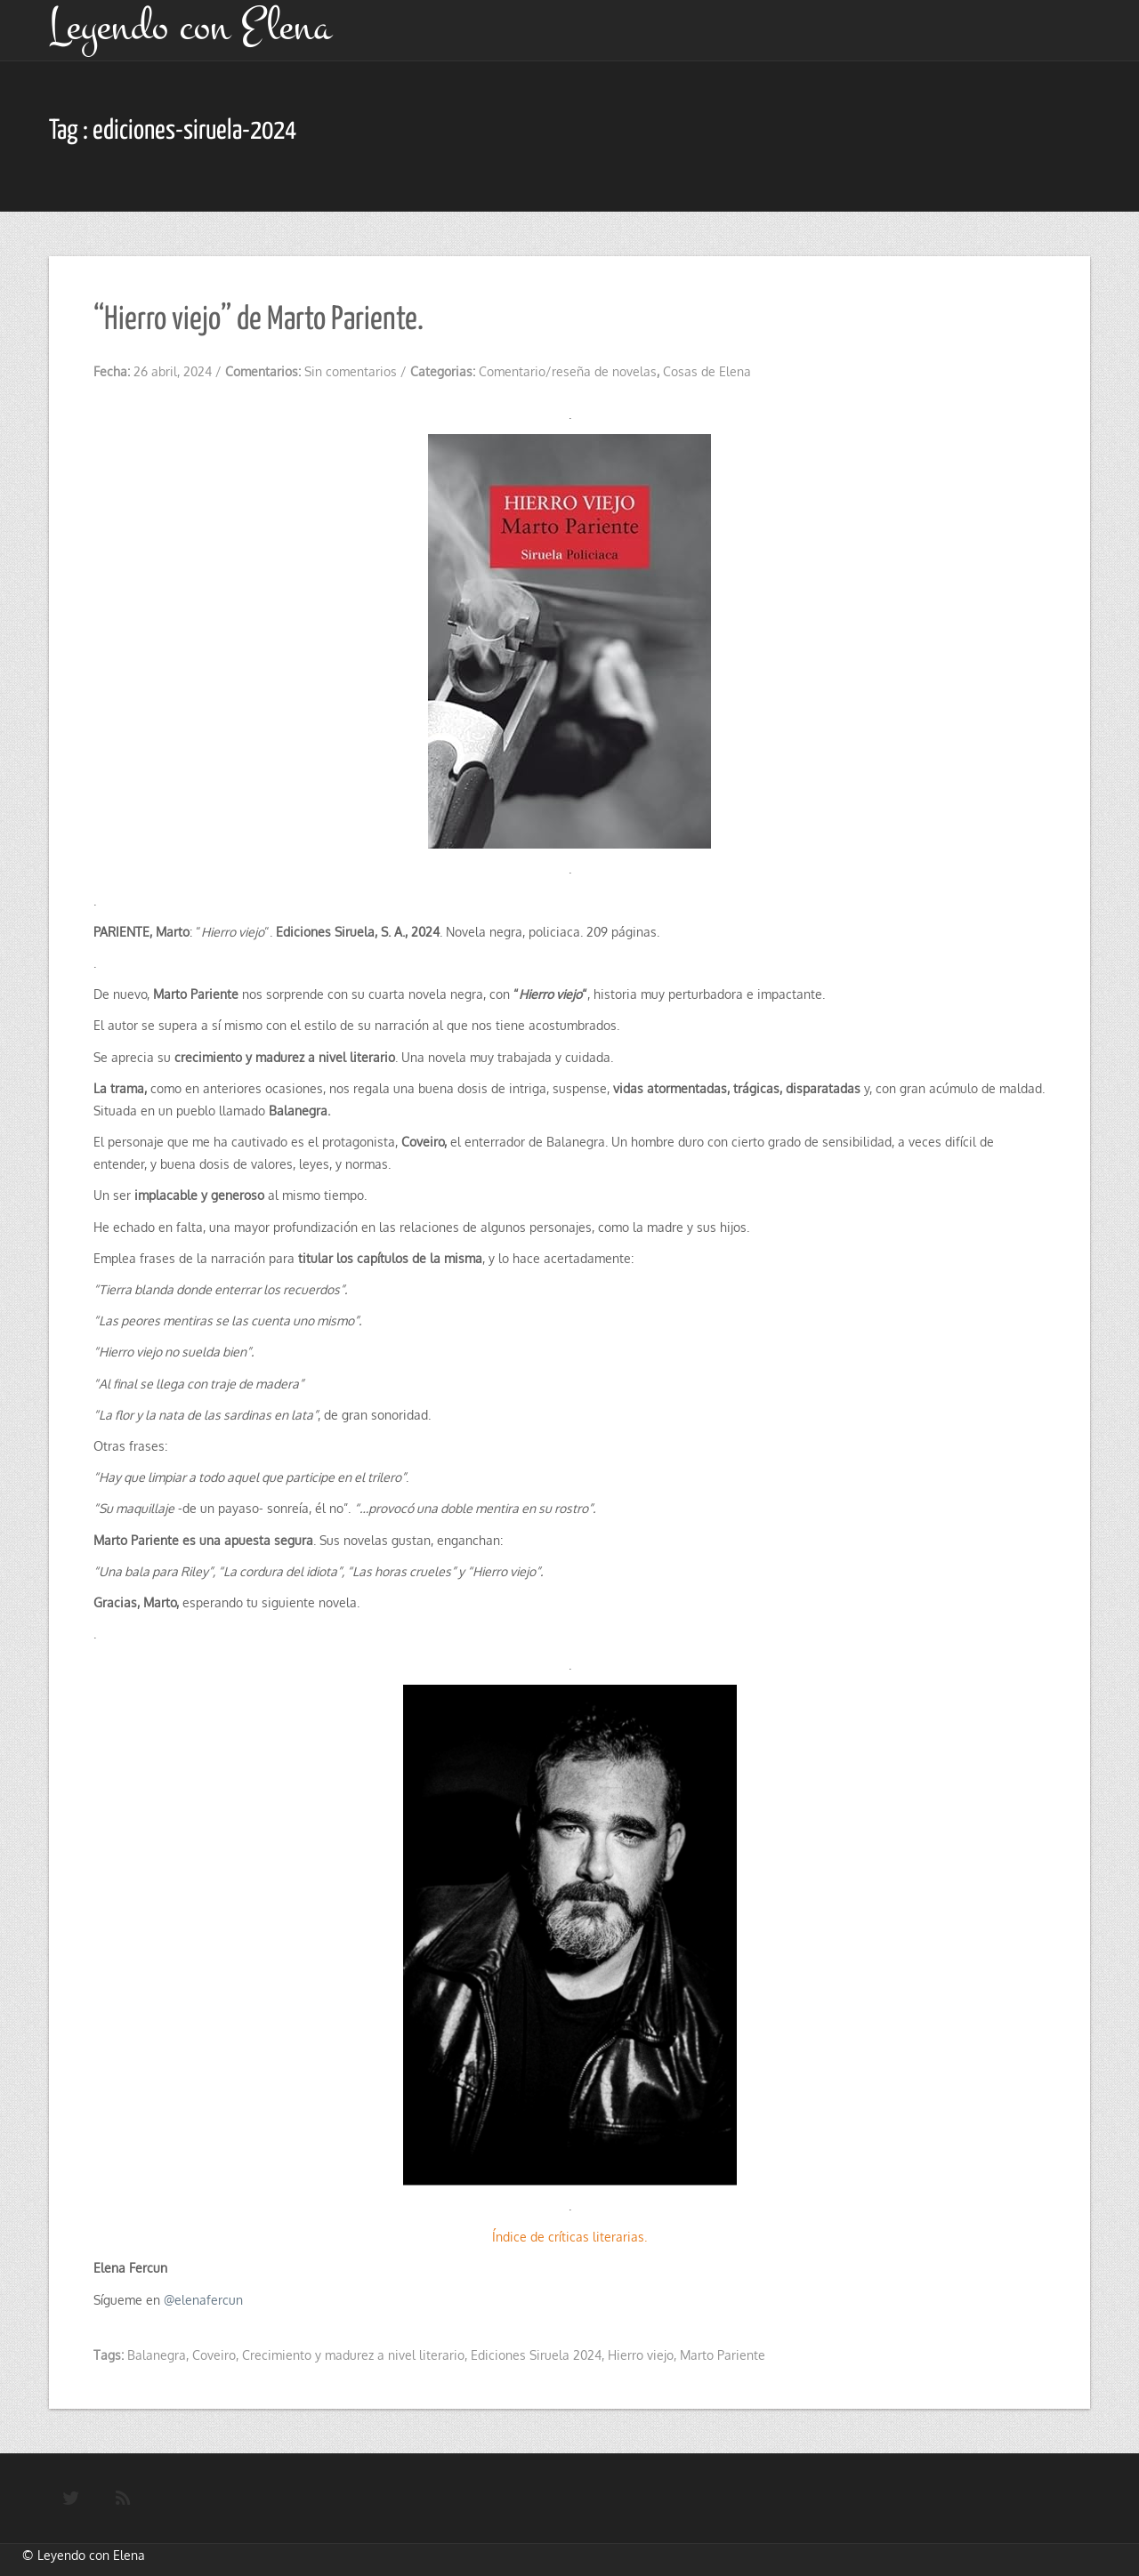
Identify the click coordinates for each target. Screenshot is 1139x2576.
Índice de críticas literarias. (569, 2236)
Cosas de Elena (707, 371)
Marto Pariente (722, 2355)
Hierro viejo (641, 2355)
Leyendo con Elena (91, 2555)
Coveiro (214, 2355)
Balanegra (156, 2355)
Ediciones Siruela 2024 (536, 2355)
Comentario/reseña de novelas (568, 371)
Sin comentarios (350, 371)
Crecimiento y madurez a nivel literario (353, 2355)
